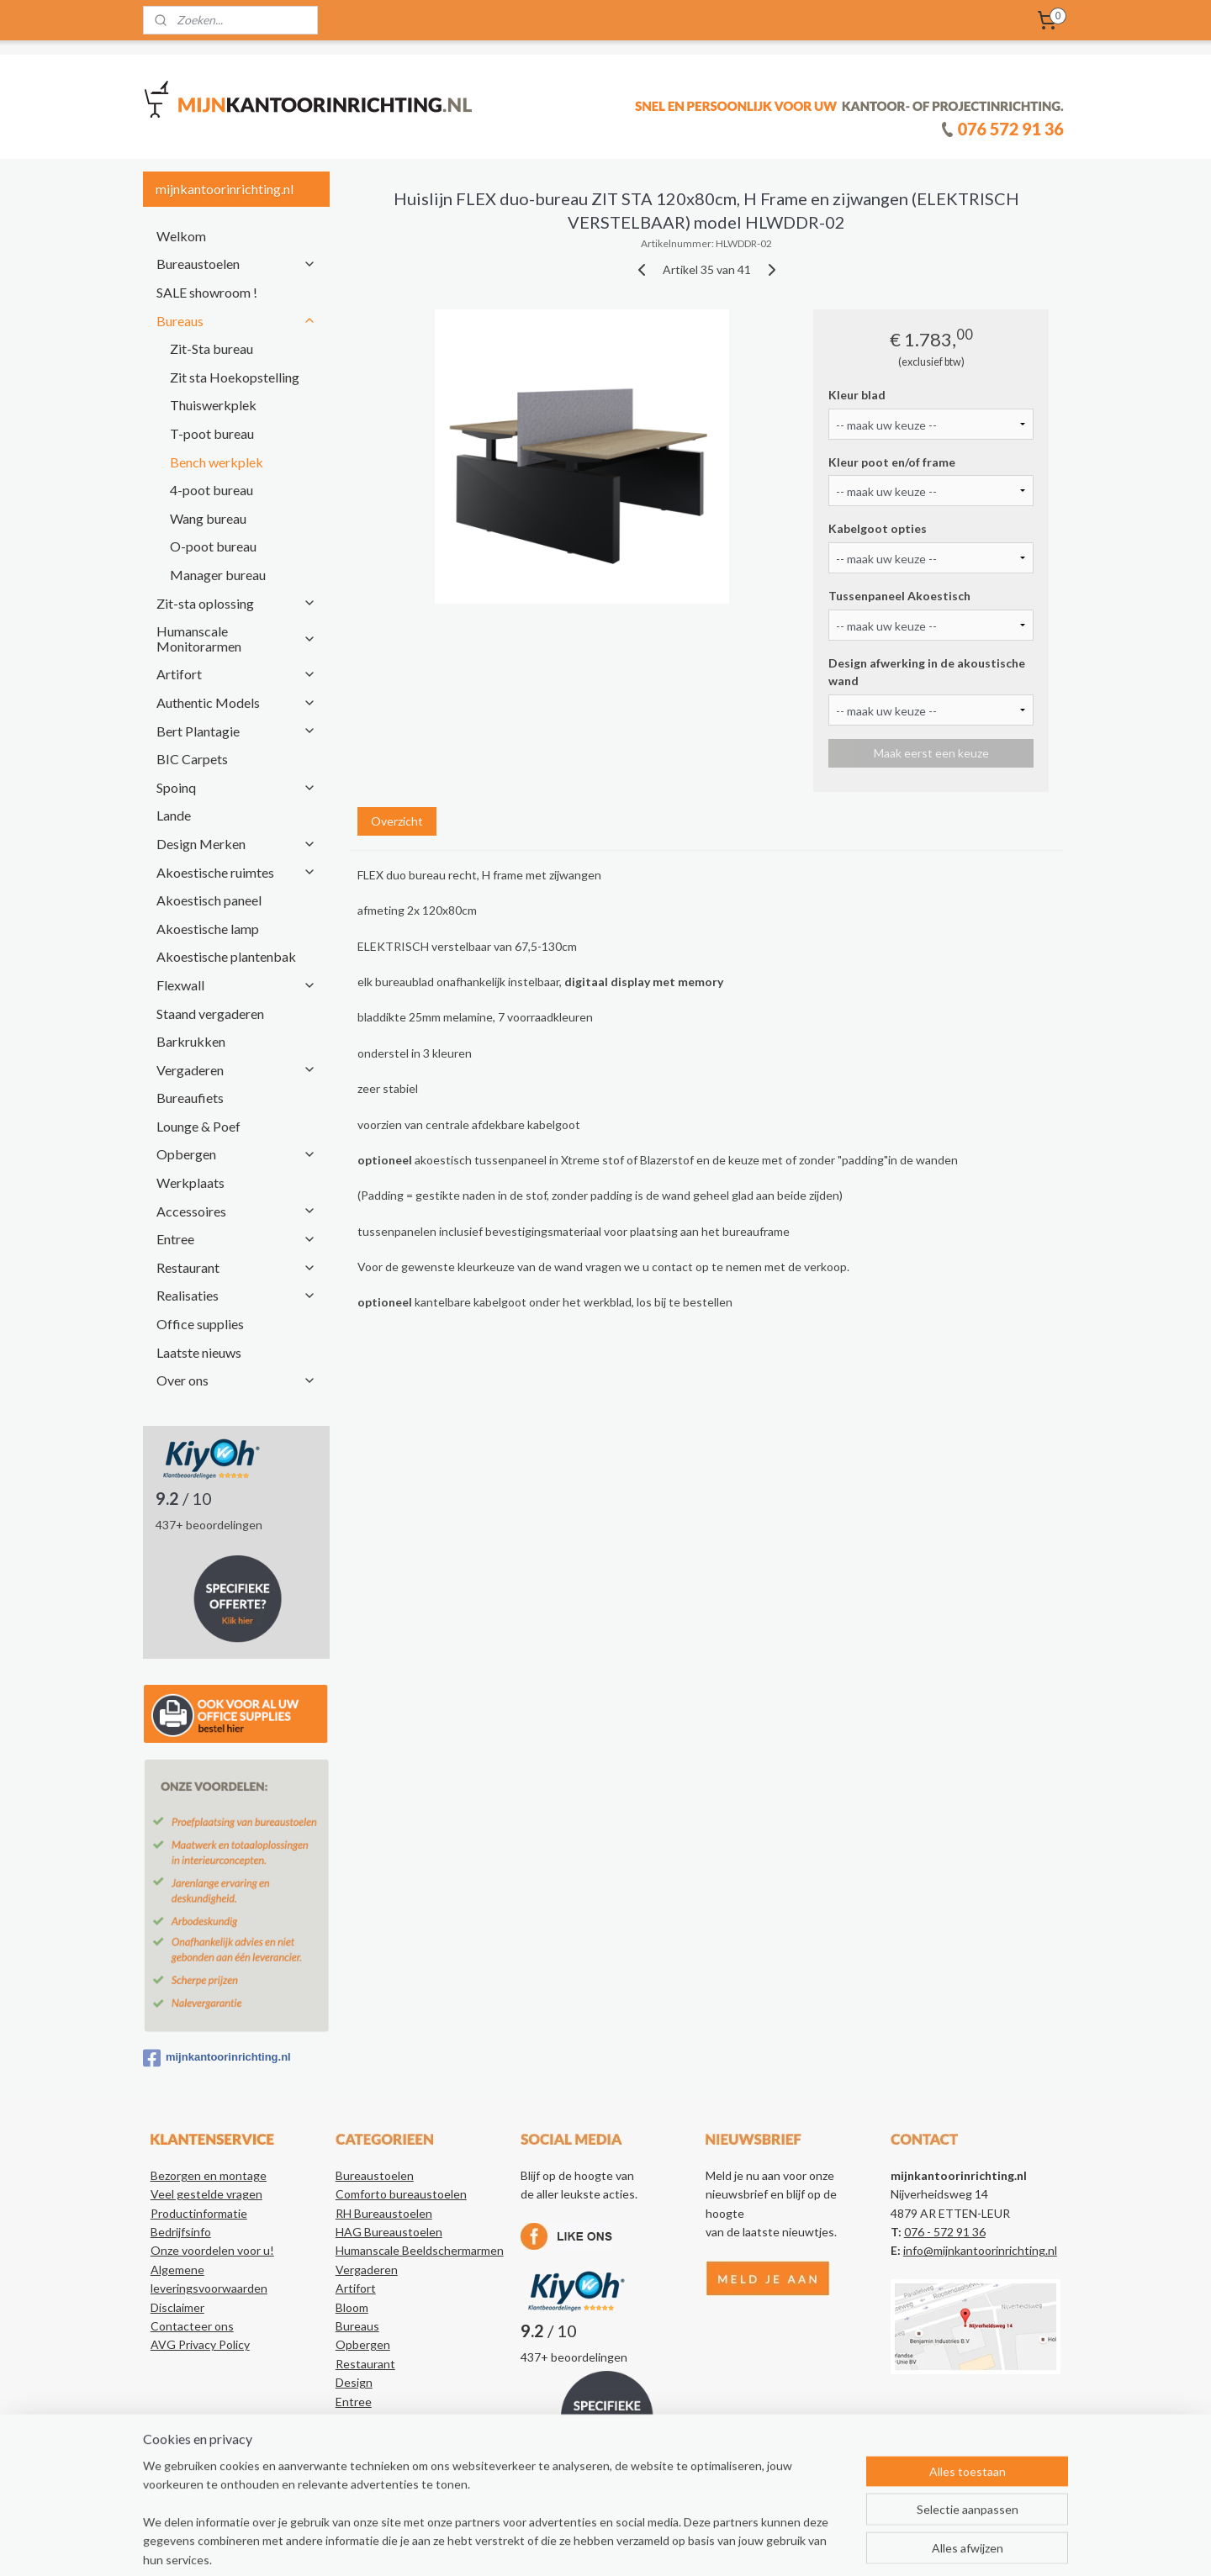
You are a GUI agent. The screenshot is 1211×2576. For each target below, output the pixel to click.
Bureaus (236, 321)
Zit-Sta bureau (211, 348)
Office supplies (200, 1324)
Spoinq (236, 787)
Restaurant (236, 1267)
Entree (236, 1239)
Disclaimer (177, 2307)
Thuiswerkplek (213, 405)
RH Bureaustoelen (384, 2213)
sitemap (570, 2545)
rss (600, 2545)
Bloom (352, 2307)
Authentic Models (236, 702)
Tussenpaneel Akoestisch (899, 596)
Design (354, 2382)
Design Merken (236, 844)
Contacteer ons (192, 2326)
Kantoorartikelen (381, 2458)
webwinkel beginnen (658, 2545)
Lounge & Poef (198, 1126)
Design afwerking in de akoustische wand (926, 672)
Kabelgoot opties (877, 528)
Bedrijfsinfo (181, 2232)
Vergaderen (236, 1070)
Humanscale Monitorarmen (236, 638)
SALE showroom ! (206, 292)
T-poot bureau (212, 433)
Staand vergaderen (210, 1013)
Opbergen (236, 1154)
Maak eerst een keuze (930, 753)
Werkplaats (190, 1182)
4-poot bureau (211, 490)
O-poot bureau (213, 546)
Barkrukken (190, 1041)
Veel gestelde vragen (206, 2194)
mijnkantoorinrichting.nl (217, 2058)
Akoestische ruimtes (236, 872)
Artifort (236, 674)
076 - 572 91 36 (945, 2232)
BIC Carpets (192, 759)
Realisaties (236, 1295)
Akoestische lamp (207, 929)
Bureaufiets (190, 1098)
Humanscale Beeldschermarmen (420, 2250)
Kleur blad (857, 395)
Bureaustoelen (236, 264)
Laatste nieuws (198, 1352)
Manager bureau (218, 575)
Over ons (236, 1380)
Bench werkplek (216, 462)
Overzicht (396, 821)
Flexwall (236, 985)
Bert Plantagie (236, 731)
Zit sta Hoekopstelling (234, 377)
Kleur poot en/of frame (891, 462)
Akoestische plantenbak (226, 956)
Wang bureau (208, 518)
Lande (173, 815)
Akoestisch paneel (209, 900)
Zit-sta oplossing (236, 603)
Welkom (181, 236)
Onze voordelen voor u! (212, 2250)
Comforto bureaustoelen (401, 2194)
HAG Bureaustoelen (389, 2232)
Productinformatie (199, 2213)
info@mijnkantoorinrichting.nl (980, 2250)
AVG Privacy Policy (200, 2344)
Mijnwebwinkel (795, 2545)
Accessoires (236, 1211)
